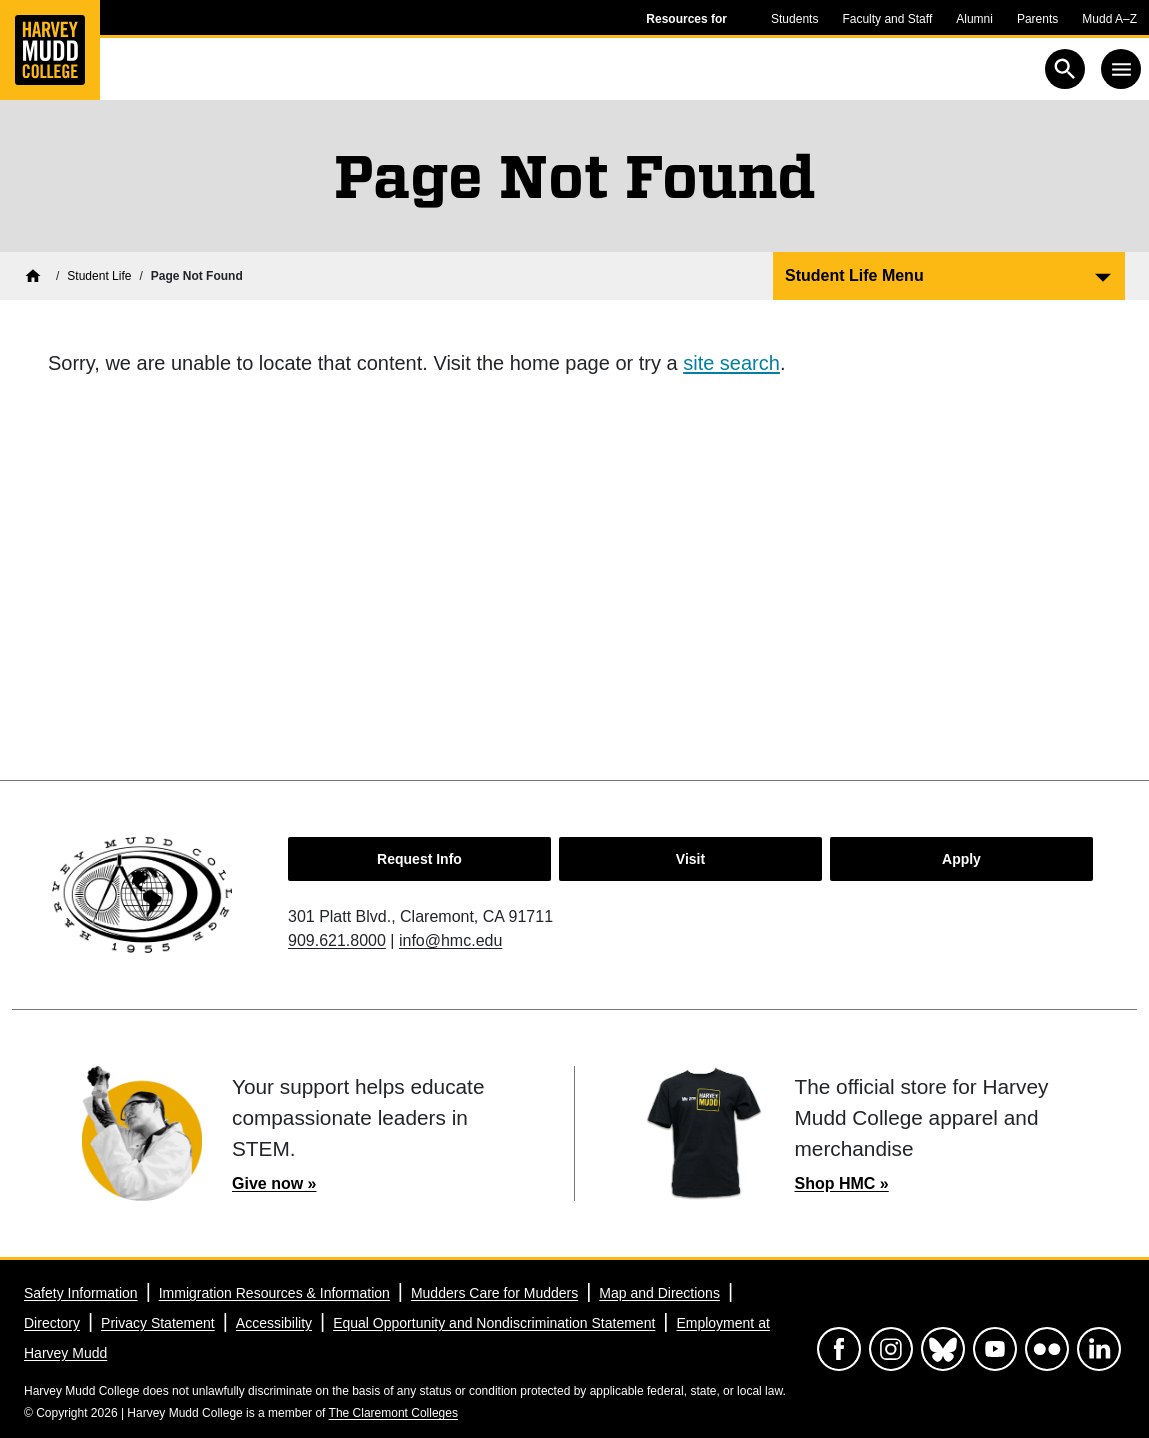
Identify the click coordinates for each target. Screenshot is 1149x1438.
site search (731, 363)
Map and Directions (659, 1293)
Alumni (974, 19)
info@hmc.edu (450, 940)
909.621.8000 (337, 940)
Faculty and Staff (887, 19)
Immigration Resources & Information (274, 1293)
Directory (52, 1323)
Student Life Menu (854, 275)
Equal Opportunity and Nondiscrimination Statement (494, 1323)
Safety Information (81, 1293)
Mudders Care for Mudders (494, 1293)
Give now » (274, 1183)
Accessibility (274, 1323)
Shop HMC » (842, 1183)
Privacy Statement (158, 1323)
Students (794, 19)
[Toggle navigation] (1121, 69)
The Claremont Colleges (393, 1413)
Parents (1037, 19)
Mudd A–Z (1109, 19)
